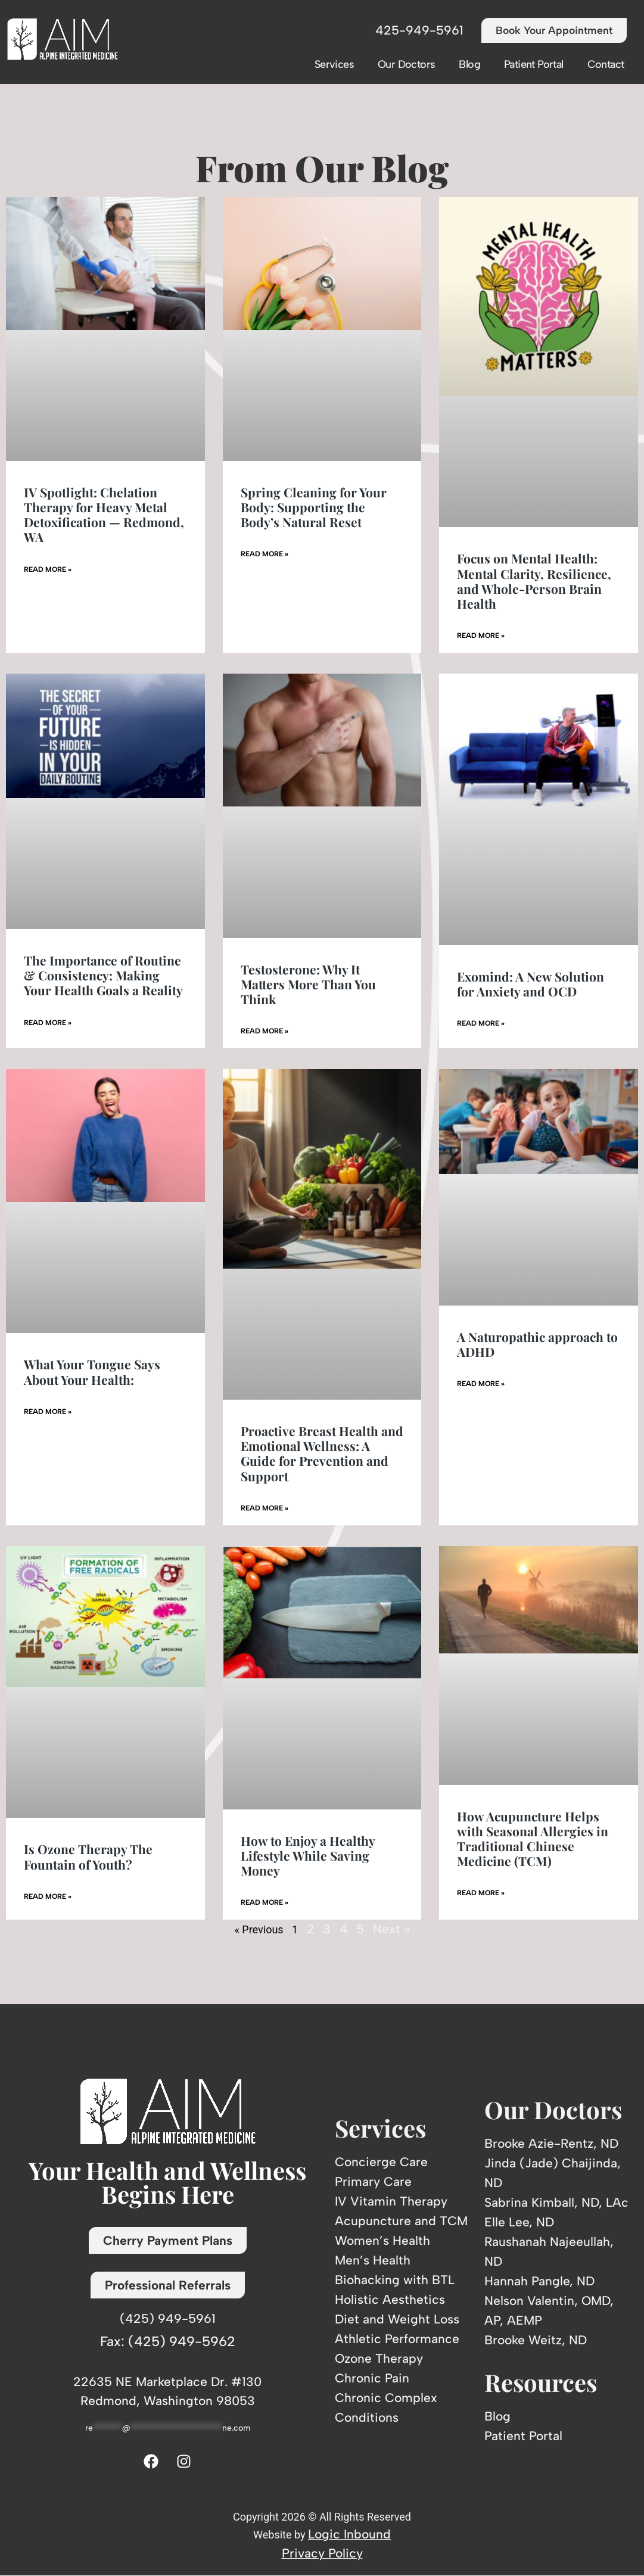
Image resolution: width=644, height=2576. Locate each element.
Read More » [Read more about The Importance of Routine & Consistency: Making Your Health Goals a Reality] (47, 1022)
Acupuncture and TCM (401, 2220)
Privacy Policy (322, 2553)
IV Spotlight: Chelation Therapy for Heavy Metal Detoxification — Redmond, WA (104, 515)
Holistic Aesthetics (390, 2299)
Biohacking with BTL (395, 2279)
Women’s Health (382, 2240)
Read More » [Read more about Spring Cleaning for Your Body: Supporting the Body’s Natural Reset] (264, 554)
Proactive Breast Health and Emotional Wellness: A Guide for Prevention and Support (322, 1453)
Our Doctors (406, 64)
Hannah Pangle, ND (539, 2281)
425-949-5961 (415, 30)
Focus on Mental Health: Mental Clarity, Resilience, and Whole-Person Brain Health (534, 581)
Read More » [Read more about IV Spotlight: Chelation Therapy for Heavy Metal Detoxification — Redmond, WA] (47, 569)
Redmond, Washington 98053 (167, 2400)
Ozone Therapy (379, 2358)
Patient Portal (534, 64)
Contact (605, 64)
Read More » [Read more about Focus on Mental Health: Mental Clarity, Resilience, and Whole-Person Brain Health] (481, 636)
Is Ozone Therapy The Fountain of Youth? (88, 1857)
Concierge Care (381, 2161)
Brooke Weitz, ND (535, 2340)
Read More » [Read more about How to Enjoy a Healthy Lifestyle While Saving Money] (264, 1903)
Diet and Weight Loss (397, 2319)
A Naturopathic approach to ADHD (537, 1344)
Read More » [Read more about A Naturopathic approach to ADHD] (481, 1383)
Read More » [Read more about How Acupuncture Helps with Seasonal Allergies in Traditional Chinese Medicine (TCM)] (481, 1893)
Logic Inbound (349, 2534)
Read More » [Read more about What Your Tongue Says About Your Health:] (47, 1411)
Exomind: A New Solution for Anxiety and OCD (530, 983)
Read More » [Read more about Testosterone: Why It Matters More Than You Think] (264, 1031)
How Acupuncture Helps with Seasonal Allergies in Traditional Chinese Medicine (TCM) (532, 1839)
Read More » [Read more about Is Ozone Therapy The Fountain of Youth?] (47, 1896)
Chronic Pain (372, 2378)
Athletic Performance (397, 2338)
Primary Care (373, 2181)
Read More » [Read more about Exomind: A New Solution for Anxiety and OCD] (481, 1024)
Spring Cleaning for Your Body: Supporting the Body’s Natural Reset (314, 507)
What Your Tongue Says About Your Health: (92, 1372)
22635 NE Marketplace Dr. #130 (167, 2382)
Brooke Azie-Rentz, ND (551, 2143)
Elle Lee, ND (519, 2222)
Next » (391, 1929)
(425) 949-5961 (168, 2318)
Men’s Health (372, 2260)
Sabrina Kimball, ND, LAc (556, 2202)
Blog (469, 64)
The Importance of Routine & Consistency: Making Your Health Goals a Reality (103, 975)
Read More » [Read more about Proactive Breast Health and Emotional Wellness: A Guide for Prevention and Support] (264, 1508)
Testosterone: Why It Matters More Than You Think (308, 984)
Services (334, 64)
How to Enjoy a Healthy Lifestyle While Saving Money (308, 1855)
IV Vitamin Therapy (391, 2201)
